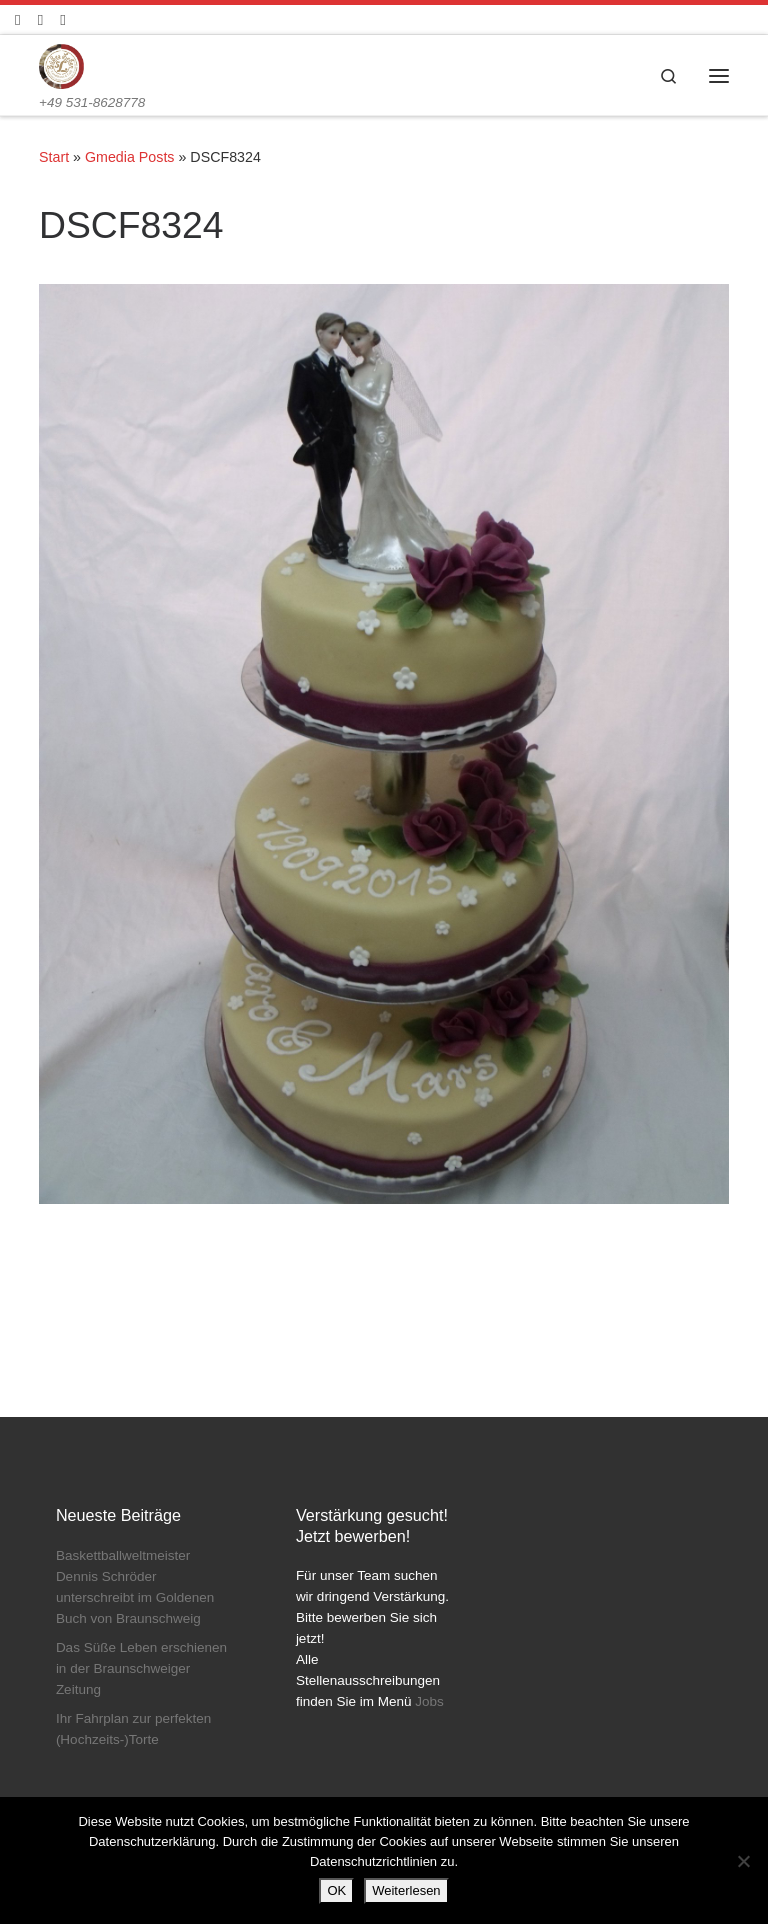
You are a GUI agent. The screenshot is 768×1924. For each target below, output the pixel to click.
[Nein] (743, 1861)
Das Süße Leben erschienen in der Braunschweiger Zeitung (141, 1668)
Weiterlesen (406, 1890)
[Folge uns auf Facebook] (17, 19)
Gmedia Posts (130, 157)
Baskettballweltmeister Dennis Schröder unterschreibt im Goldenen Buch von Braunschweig (135, 1587)
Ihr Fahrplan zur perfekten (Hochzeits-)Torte (133, 1729)
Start (54, 157)
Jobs (429, 1701)
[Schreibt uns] (62, 19)
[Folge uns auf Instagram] (40, 19)
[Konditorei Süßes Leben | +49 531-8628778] (61, 65)
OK (336, 1890)
